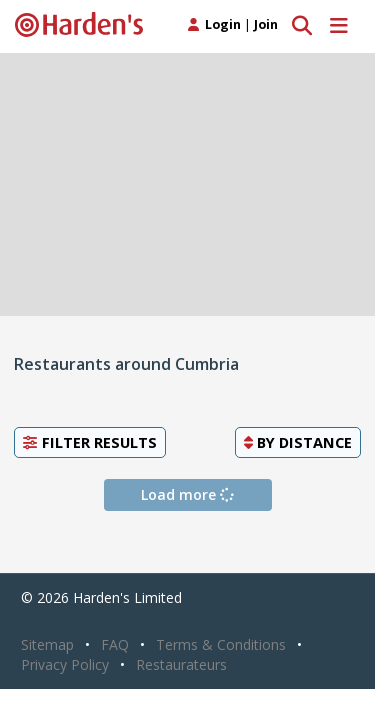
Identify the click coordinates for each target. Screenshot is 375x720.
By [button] (298, 442)
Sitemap (47, 644)
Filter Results (90, 442)
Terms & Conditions (221, 644)
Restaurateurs (181, 664)
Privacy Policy (65, 664)
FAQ (115, 644)
